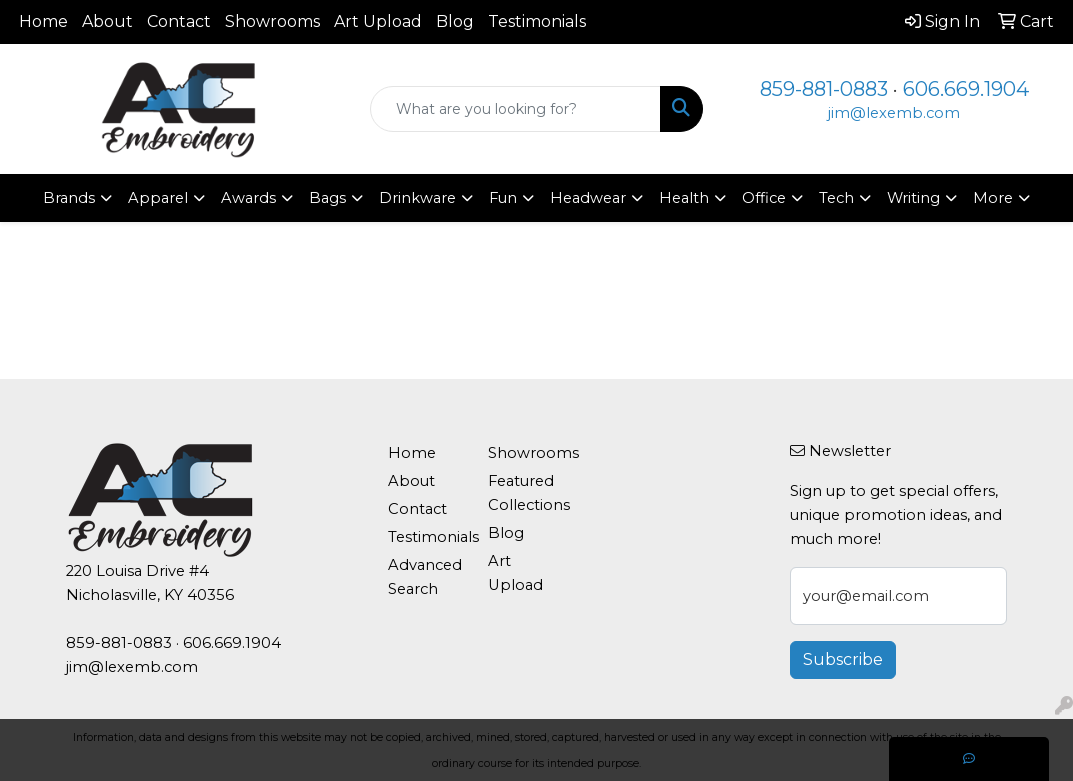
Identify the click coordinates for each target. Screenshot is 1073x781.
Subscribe (843, 659)
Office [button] (764, 198)
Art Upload (378, 21)
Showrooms (272, 21)
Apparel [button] (158, 198)
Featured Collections (526, 493)
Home (43, 21)
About (107, 21)
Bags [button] (327, 198)
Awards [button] (248, 198)
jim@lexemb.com (894, 113)
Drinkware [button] (417, 198)
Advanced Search (425, 577)
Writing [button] (913, 198)
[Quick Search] (516, 109)
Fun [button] (503, 198)
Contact (179, 21)
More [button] (993, 198)
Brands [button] (69, 198)
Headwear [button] (588, 198)
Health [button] (684, 198)
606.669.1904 (966, 89)
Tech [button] (836, 198)
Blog (455, 21)
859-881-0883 (824, 89)
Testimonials (537, 21)
